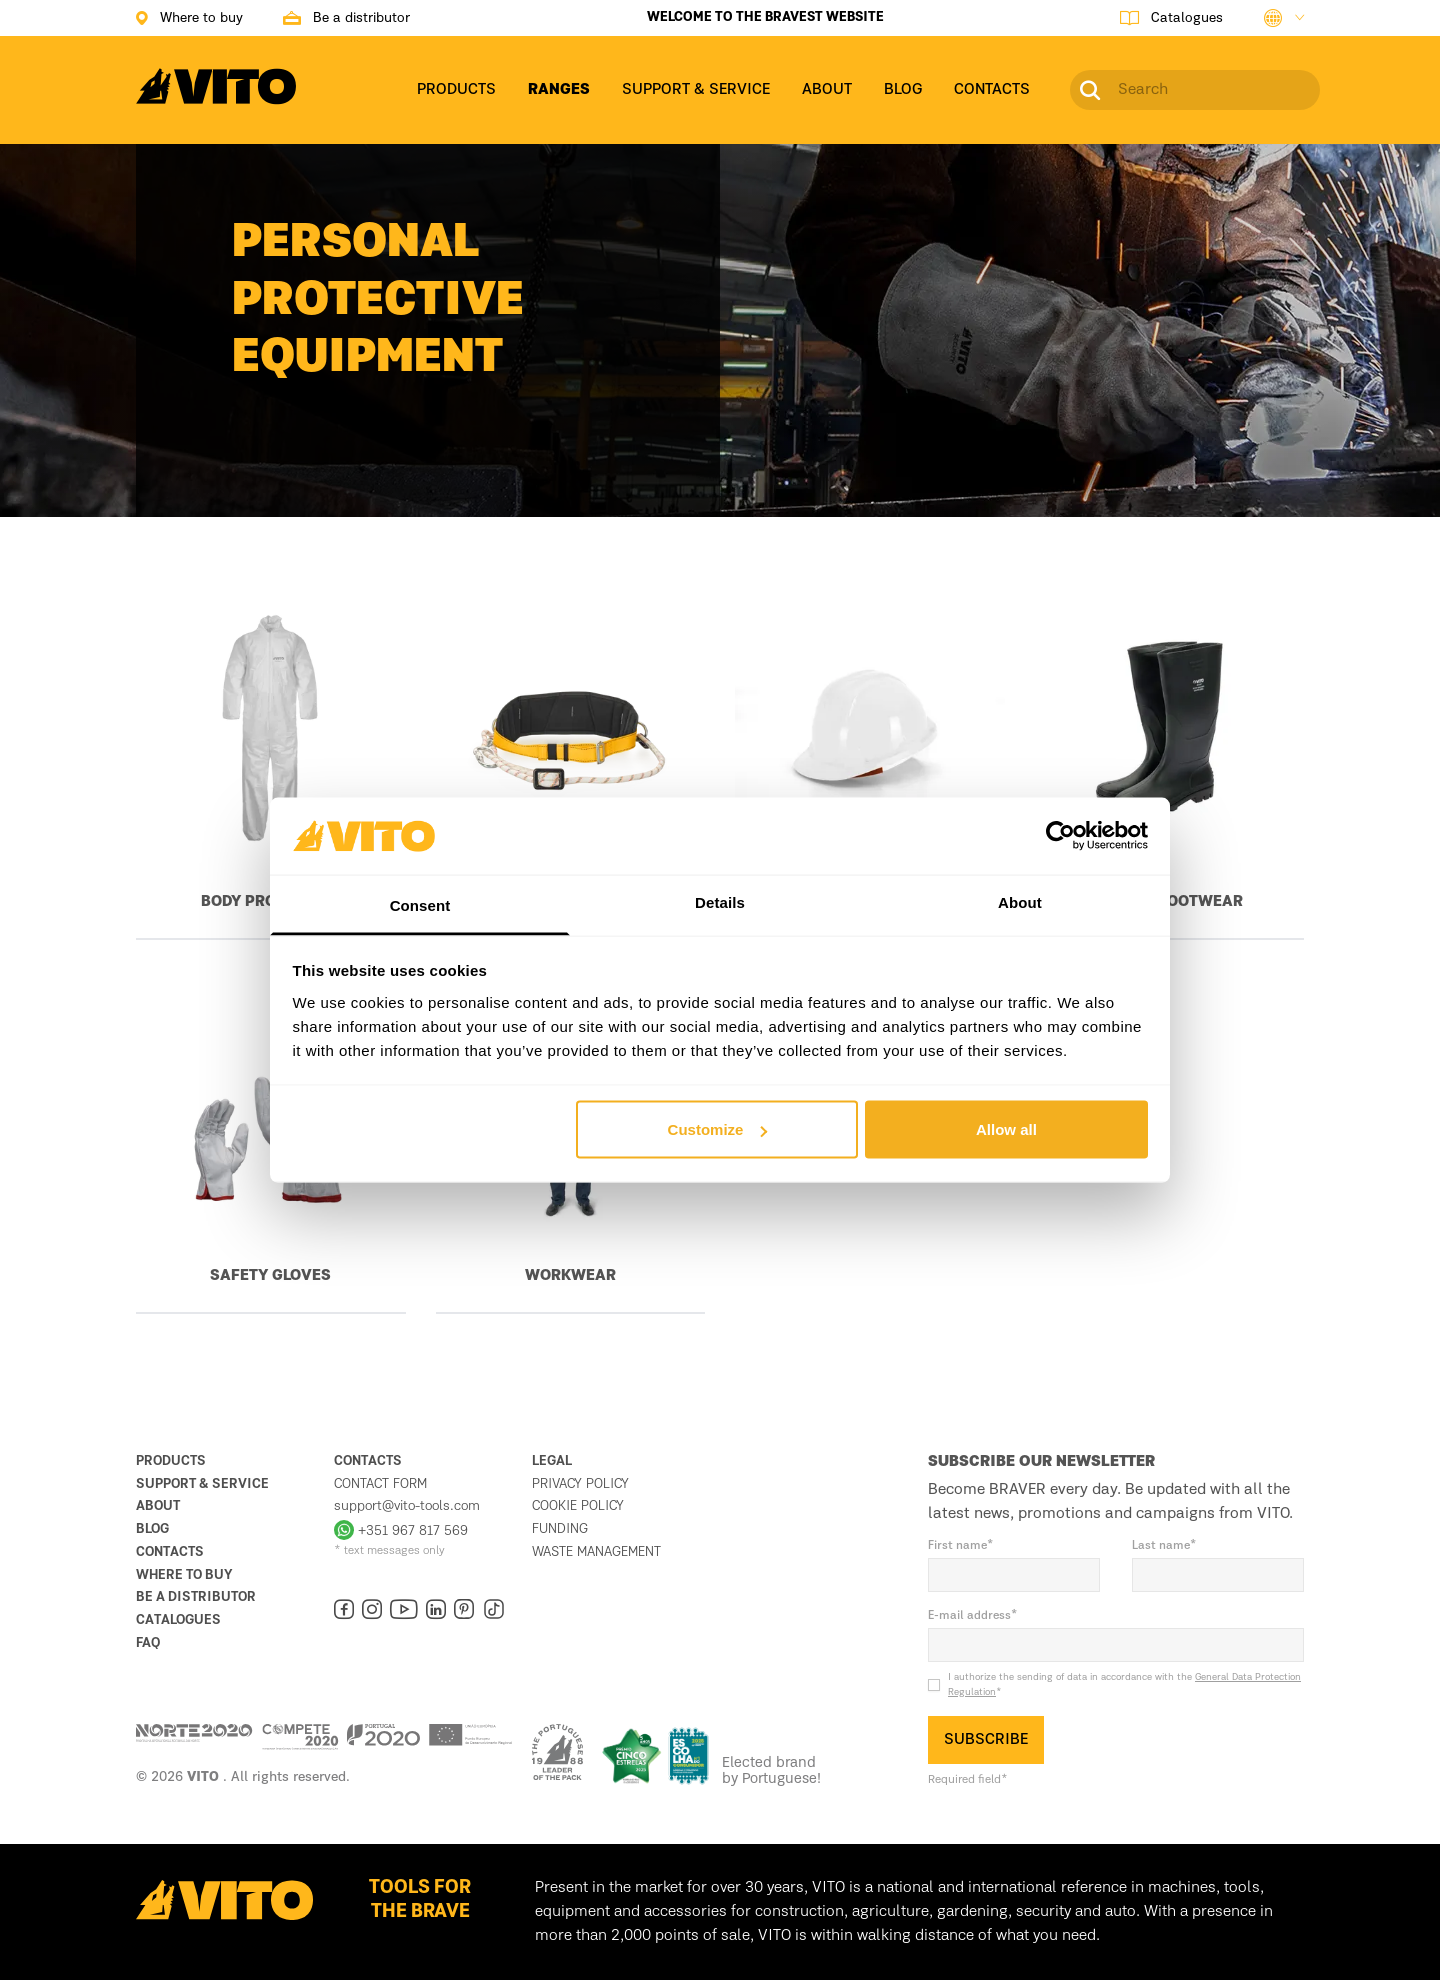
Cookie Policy (578, 1506)
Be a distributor (196, 1597)
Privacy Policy (580, 1484)
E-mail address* (973, 1616)
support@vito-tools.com (407, 1506)
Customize (718, 1129)
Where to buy (184, 1575)
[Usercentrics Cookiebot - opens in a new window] (1060, 836)
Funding (560, 1529)
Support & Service (202, 1484)
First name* (961, 1546)
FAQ (148, 1643)
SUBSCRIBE (986, 1740)
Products (171, 1461)
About (158, 1506)
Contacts (170, 1552)
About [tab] (1020, 901)
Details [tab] (720, 901)
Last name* (1164, 1546)
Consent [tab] (420, 904)
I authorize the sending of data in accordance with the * (1124, 1684)
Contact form (380, 1484)
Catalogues (178, 1620)
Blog (152, 1529)
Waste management (596, 1552)
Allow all (1006, 1129)
